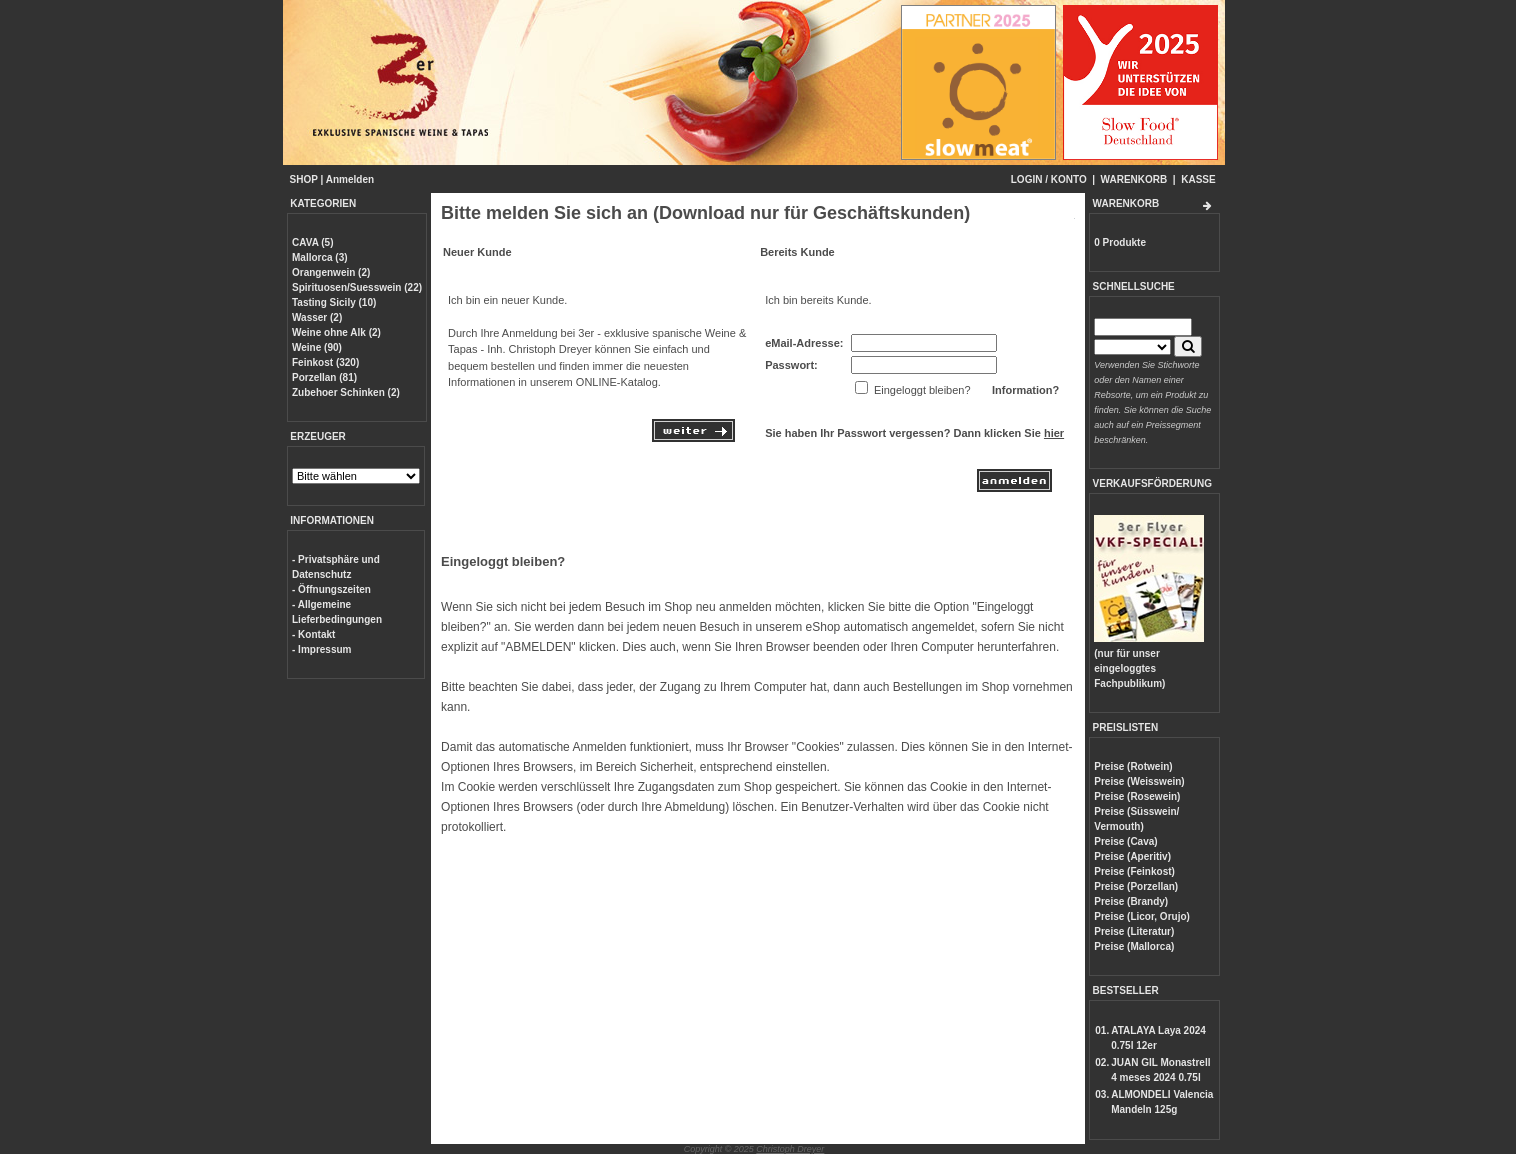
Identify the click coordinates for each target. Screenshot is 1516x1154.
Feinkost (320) (325, 362)
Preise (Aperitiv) (1132, 856)
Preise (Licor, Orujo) (1142, 916)
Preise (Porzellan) (1136, 886)
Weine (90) (317, 347)
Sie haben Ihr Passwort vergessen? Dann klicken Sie (914, 433)
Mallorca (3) (320, 257)
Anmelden (350, 179)
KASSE (1198, 179)
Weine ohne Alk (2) (336, 332)
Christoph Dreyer (790, 1149)
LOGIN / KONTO (1049, 179)
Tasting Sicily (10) (334, 302)
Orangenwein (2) (331, 272)
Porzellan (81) (324, 377)
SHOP (304, 179)
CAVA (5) (312, 242)
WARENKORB (1134, 179)
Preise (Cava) (1125, 841)
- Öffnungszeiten (331, 589)
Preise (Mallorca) (1134, 946)
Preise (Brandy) (1131, 901)
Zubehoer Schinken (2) (346, 392)
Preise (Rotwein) (1133, 766)
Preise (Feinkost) (1134, 871)
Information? (1025, 390)
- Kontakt (313, 634)
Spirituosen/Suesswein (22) (357, 287)
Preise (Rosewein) (1137, 796)
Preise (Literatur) (1134, 931)
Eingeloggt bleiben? (503, 561)
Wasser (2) (317, 317)
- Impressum (321, 649)
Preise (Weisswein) (1139, 781)
